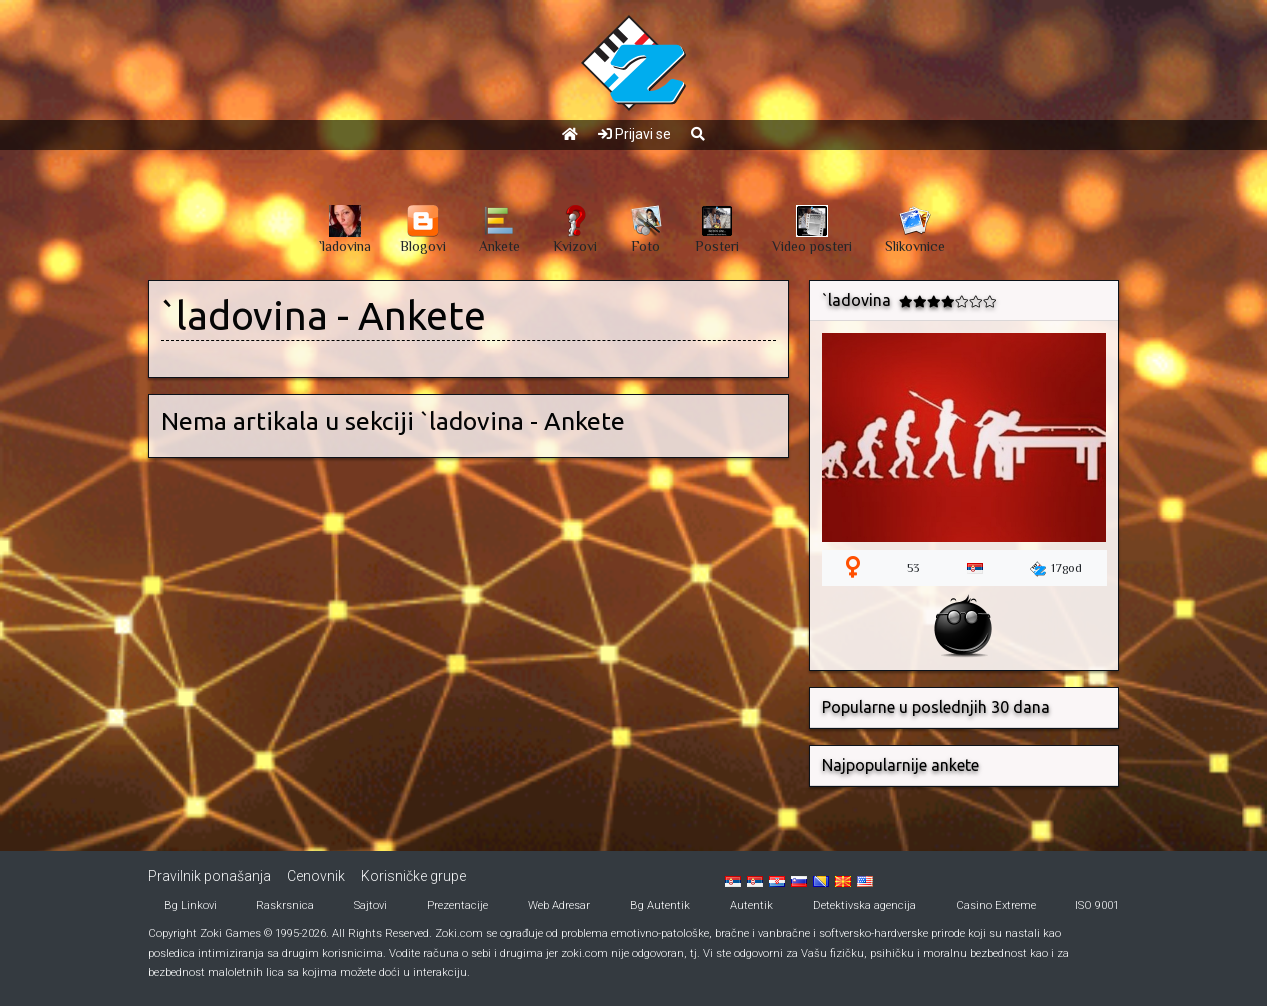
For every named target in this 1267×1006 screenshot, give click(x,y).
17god (1056, 569)
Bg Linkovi (190, 905)
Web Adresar (559, 905)
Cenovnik (316, 876)
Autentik (751, 905)
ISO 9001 (1097, 905)
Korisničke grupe (413, 876)
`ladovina (244, 315)
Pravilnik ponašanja (209, 876)
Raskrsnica (285, 905)
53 (913, 568)
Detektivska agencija (864, 905)
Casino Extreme (996, 905)
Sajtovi (370, 905)
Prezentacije (457, 905)
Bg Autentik (660, 905)
